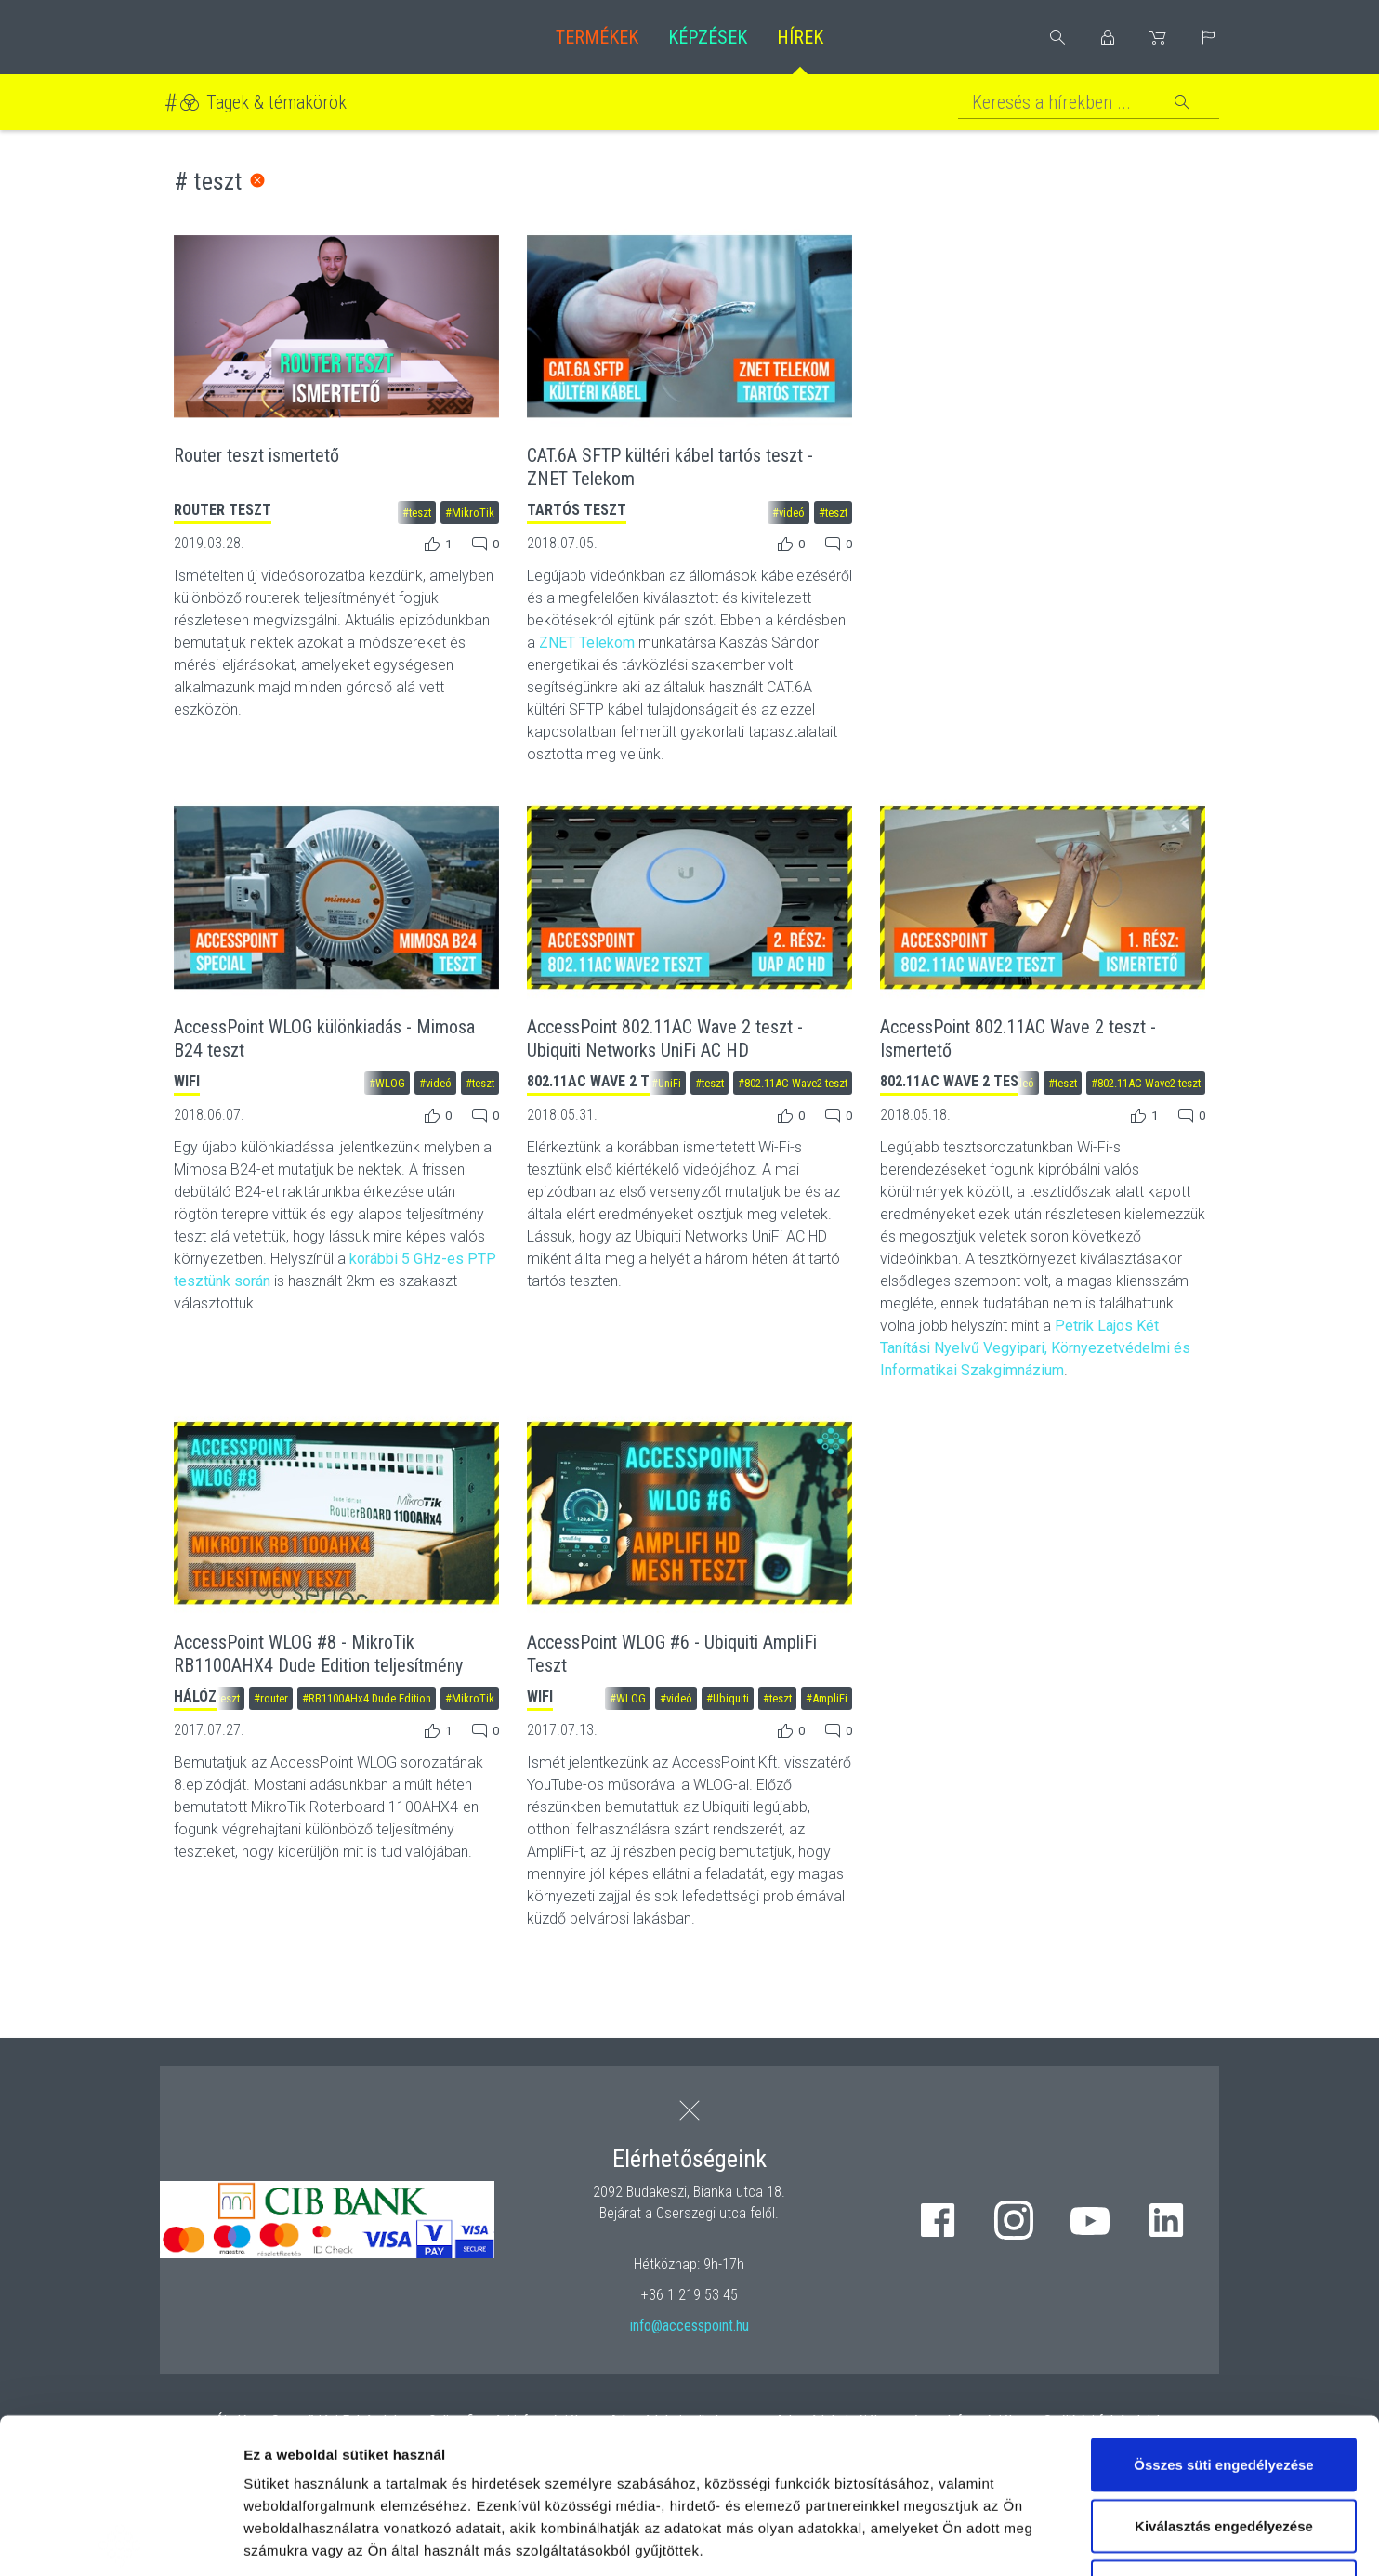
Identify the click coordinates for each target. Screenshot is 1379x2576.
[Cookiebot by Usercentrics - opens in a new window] (120, 2540)
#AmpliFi (826, 1698)
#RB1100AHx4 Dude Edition (366, 1698)
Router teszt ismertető (256, 455)
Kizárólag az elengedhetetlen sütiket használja (1224, 2443)
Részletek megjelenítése (1056, 2539)
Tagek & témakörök (276, 102)
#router (271, 1698)
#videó (788, 512)
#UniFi (666, 1083)
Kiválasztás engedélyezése (1224, 2371)
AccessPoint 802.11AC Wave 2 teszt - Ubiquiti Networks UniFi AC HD (665, 1038)
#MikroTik (469, 512)
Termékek (597, 37)
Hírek (800, 37)
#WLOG (387, 1083)
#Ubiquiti (727, 1698)
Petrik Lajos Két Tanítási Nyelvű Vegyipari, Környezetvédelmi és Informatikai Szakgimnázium (1035, 1348)
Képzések (707, 37)
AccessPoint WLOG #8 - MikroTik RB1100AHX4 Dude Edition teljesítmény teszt (318, 1665)
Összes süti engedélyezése (1223, 2310)
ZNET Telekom (587, 642)
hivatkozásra (568, 2440)
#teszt (416, 512)
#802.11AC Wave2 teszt (792, 1083)
